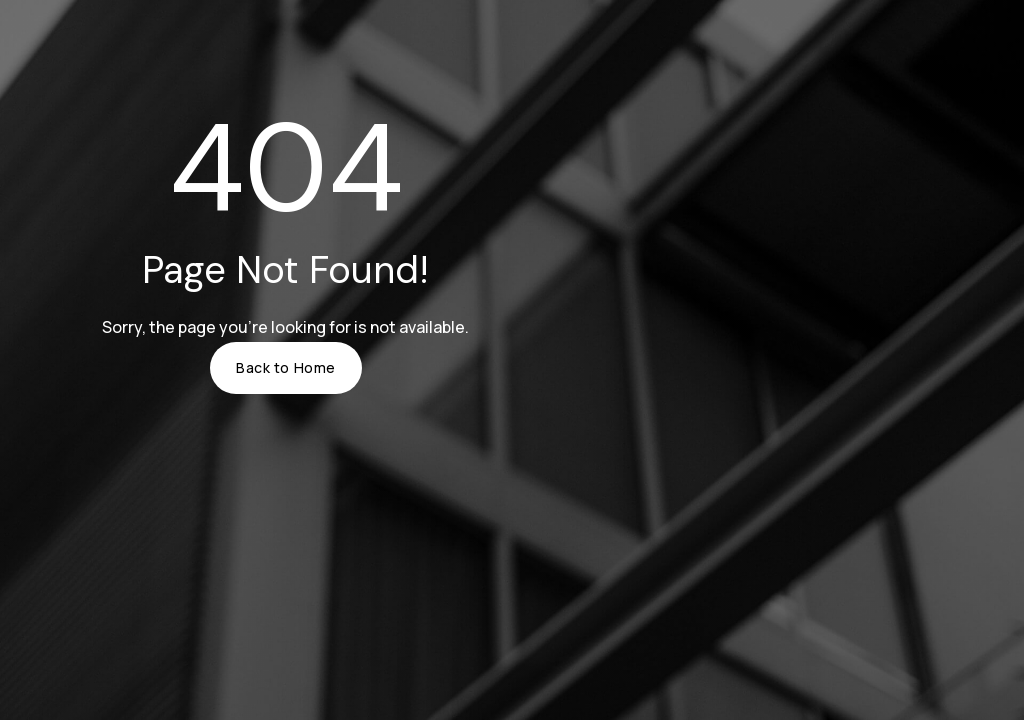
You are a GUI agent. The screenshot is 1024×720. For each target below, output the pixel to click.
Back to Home (286, 367)
